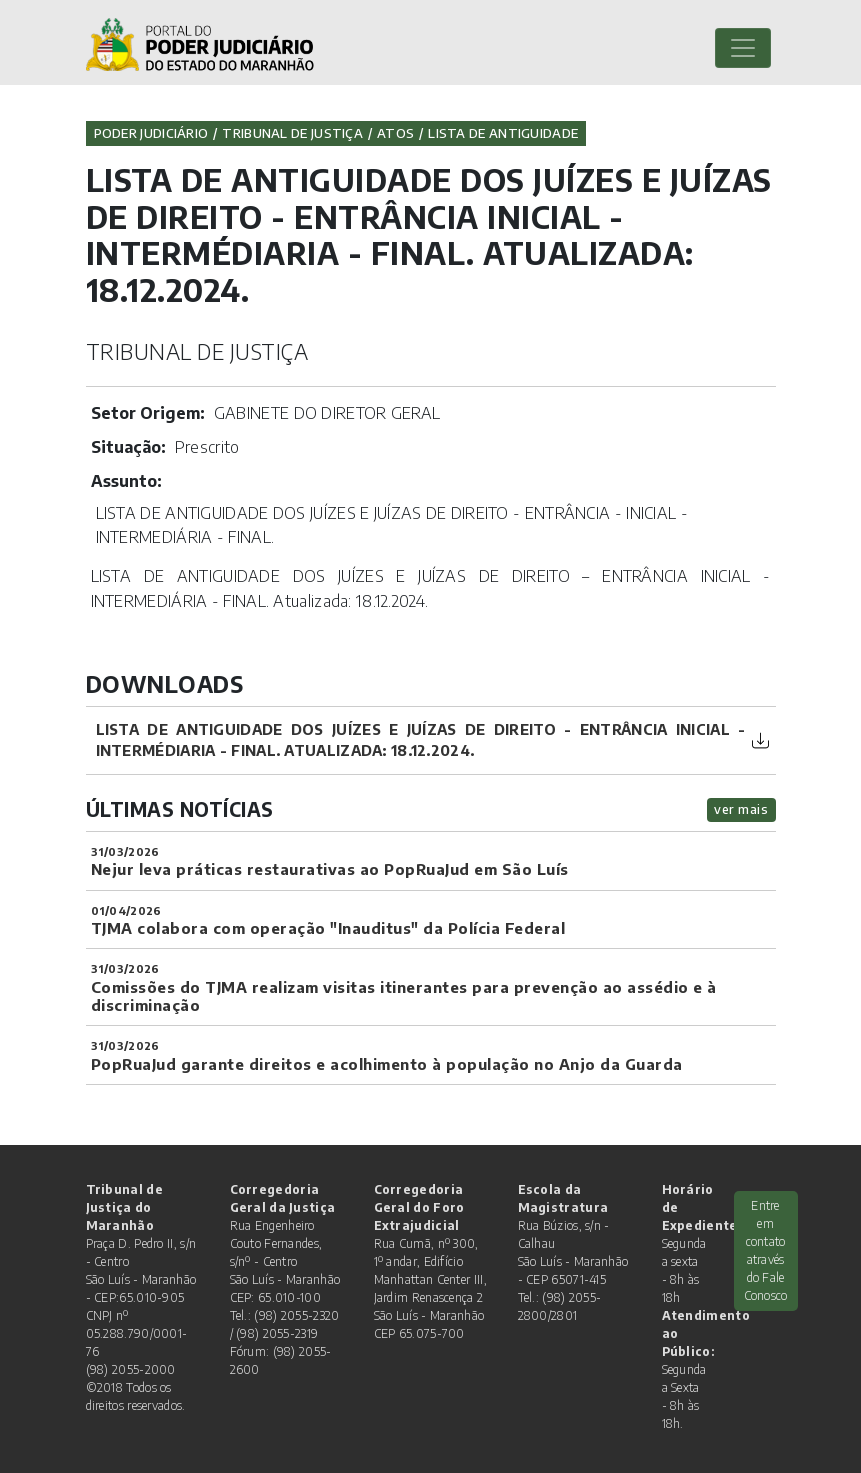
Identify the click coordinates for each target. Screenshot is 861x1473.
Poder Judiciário (151, 133)
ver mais (741, 809)
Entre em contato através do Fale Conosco (766, 1250)
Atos (395, 133)
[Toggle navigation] (743, 48)
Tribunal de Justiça (292, 133)
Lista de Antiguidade (503, 133)
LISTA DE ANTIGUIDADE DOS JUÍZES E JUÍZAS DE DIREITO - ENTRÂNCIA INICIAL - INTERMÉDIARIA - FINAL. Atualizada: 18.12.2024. (421, 740)
